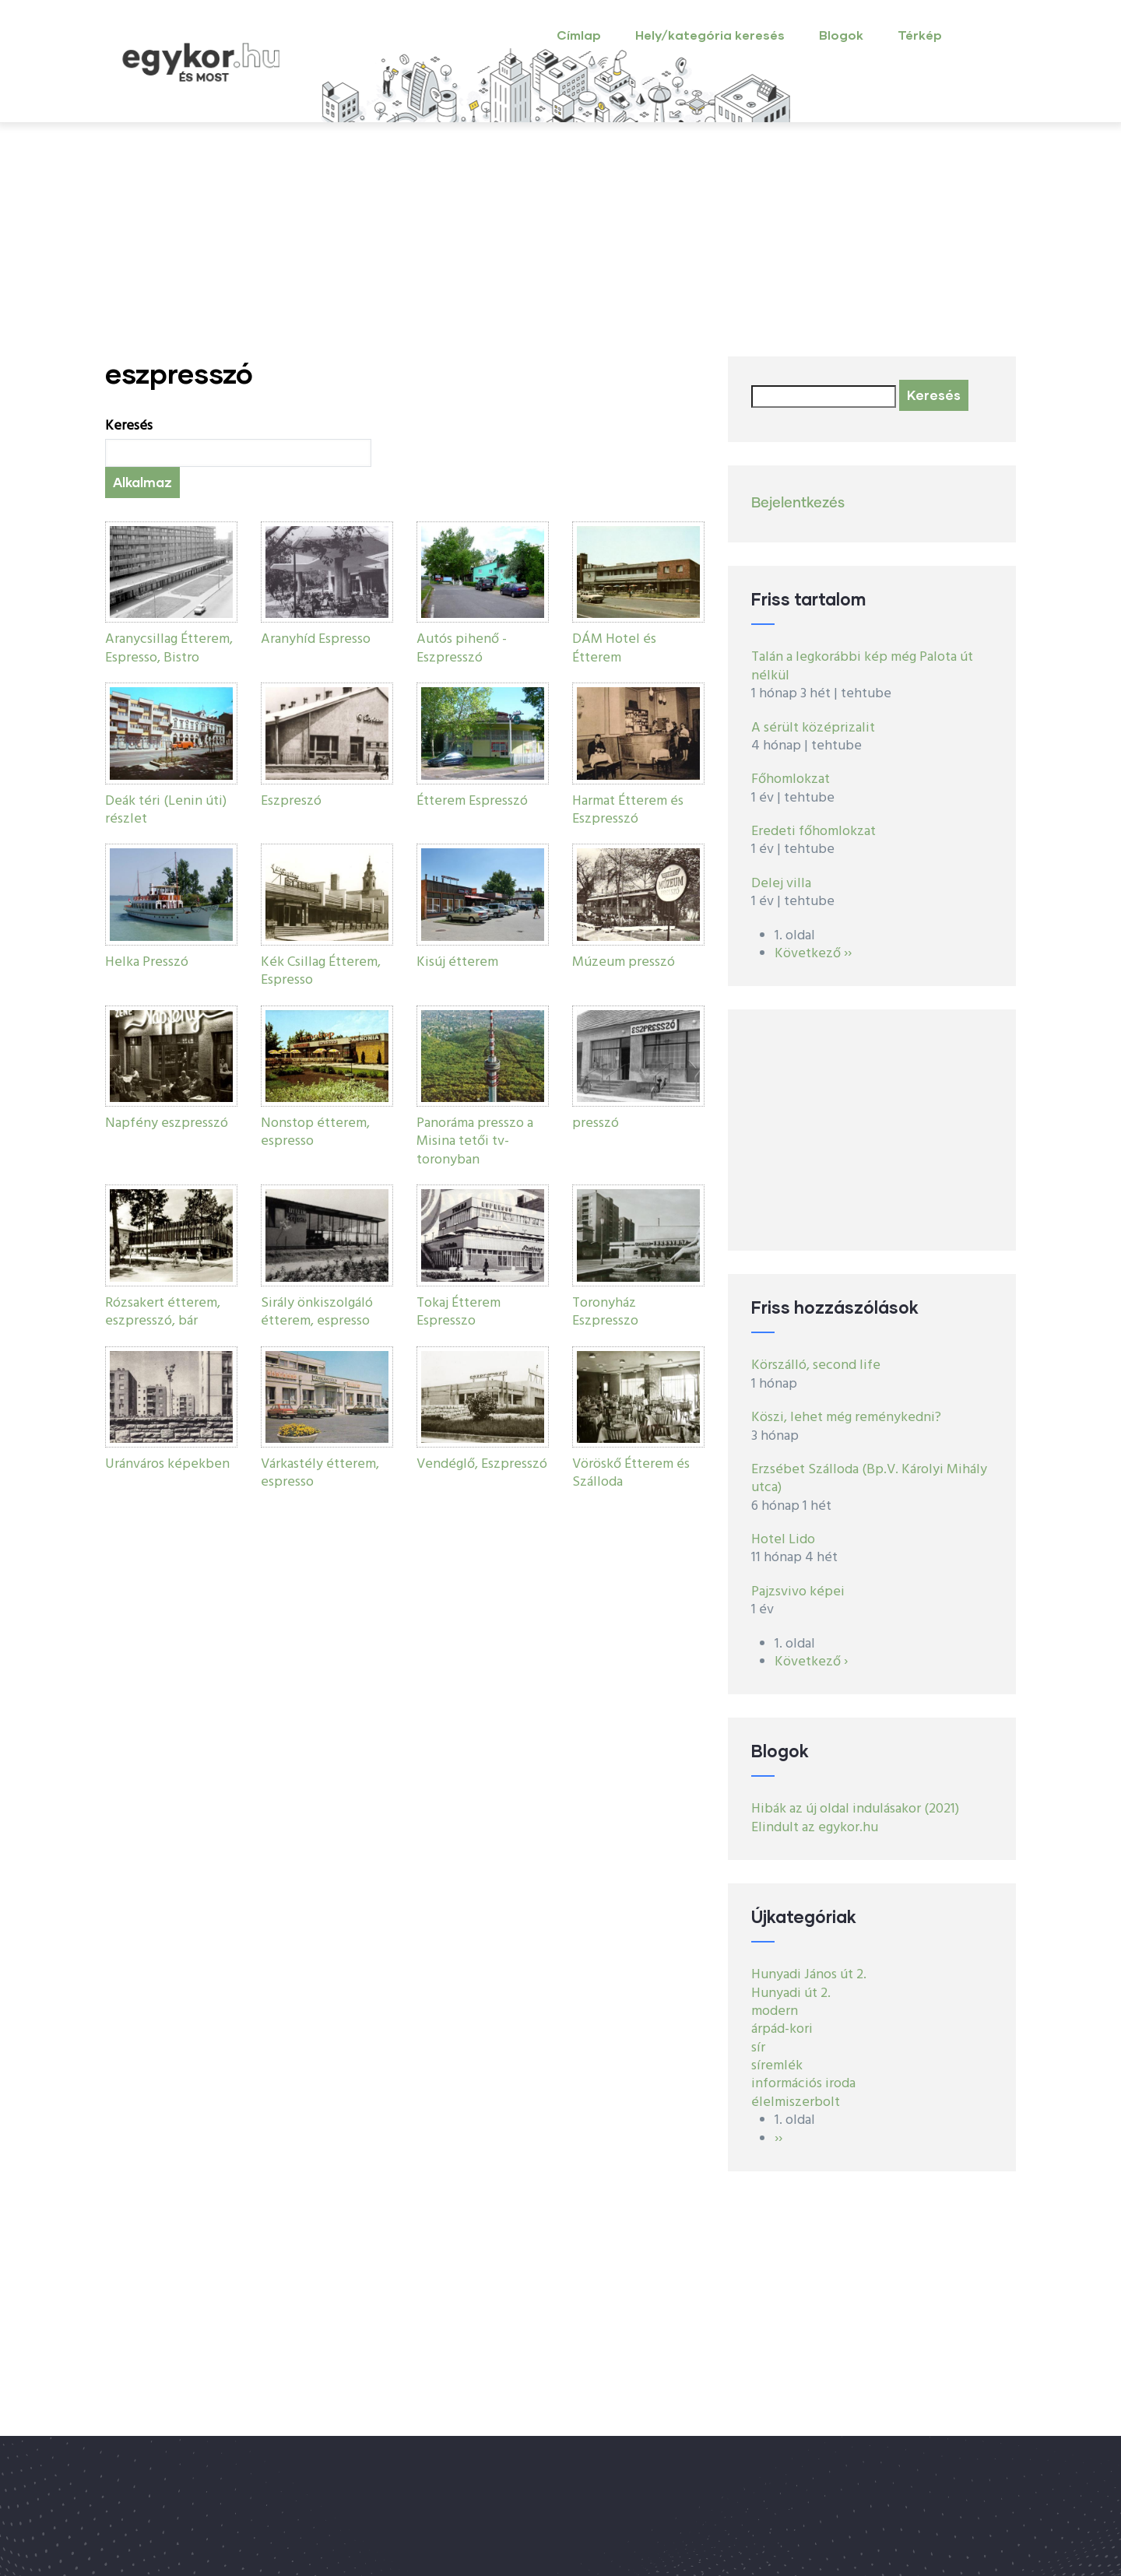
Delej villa (781, 883)
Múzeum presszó (623, 962)
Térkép (920, 34)
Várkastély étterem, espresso (320, 1473)
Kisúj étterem (457, 962)
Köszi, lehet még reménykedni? (846, 1417)
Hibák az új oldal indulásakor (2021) (855, 1809)
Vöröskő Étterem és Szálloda (631, 1473)
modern (774, 2011)
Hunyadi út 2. (791, 1993)
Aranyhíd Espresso (316, 639)
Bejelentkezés (798, 504)
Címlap (579, 34)
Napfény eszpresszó (166, 1123)
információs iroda (803, 2083)
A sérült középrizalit (813, 728)
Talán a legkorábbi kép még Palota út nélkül (862, 666)
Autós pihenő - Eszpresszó (461, 648)
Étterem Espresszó (472, 801)
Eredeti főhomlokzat (813, 831)
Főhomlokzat (790, 779)
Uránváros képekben (167, 1464)
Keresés (129, 426)
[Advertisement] (560, 240)
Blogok (841, 34)
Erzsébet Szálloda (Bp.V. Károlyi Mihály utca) (869, 1478)
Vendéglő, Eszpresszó (481, 1464)
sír (758, 2048)
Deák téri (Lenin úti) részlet (166, 810)
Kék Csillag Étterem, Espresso (321, 971)
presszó (595, 1123)
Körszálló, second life (815, 1365)
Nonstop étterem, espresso (315, 1132)
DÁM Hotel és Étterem (614, 648)
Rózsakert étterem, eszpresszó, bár (162, 1312)
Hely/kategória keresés (710, 34)
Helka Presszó (146, 962)
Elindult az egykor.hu (814, 1827)
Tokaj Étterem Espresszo (458, 1312)
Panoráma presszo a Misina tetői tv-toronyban (474, 1141)
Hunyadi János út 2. (808, 1975)
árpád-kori (782, 2029)
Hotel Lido (783, 1539)
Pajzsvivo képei (798, 1592)
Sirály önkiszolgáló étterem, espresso (317, 1312)
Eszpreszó (291, 801)
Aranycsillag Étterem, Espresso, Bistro (169, 648)
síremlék (777, 2066)
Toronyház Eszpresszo (605, 1312)
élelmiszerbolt (795, 2102)
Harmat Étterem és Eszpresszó (627, 810)
